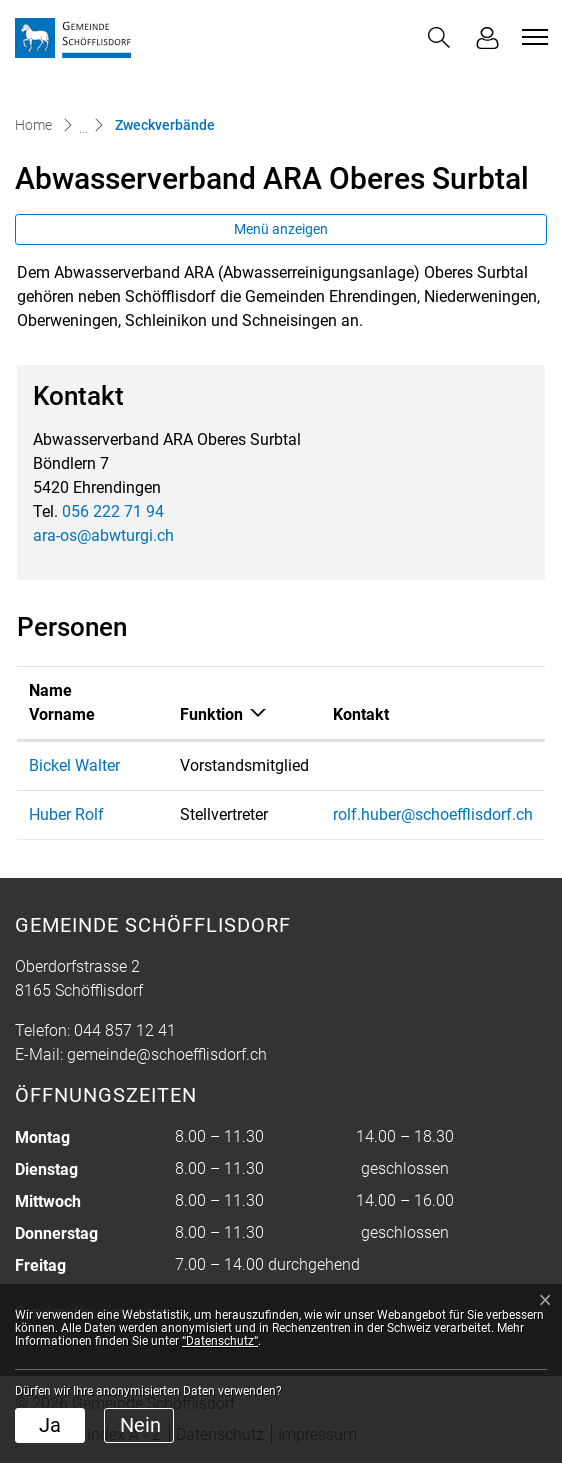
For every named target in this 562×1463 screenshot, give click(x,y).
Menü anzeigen (281, 229)
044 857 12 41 (125, 1030)
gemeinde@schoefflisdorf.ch (167, 1054)
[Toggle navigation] (532, 37)
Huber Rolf (66, 814)
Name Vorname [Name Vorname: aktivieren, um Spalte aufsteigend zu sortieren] (62, 702)
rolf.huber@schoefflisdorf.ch (433, 814)
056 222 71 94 (113, 511)
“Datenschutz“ (220, 1341)
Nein (140, 1425)
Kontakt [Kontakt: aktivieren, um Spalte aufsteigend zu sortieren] (361, 714)
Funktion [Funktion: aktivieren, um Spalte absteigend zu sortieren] (211, 714)
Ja (50, 1425)
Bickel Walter (74, 765)
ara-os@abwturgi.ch (103, 535)
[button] (439, 37)
